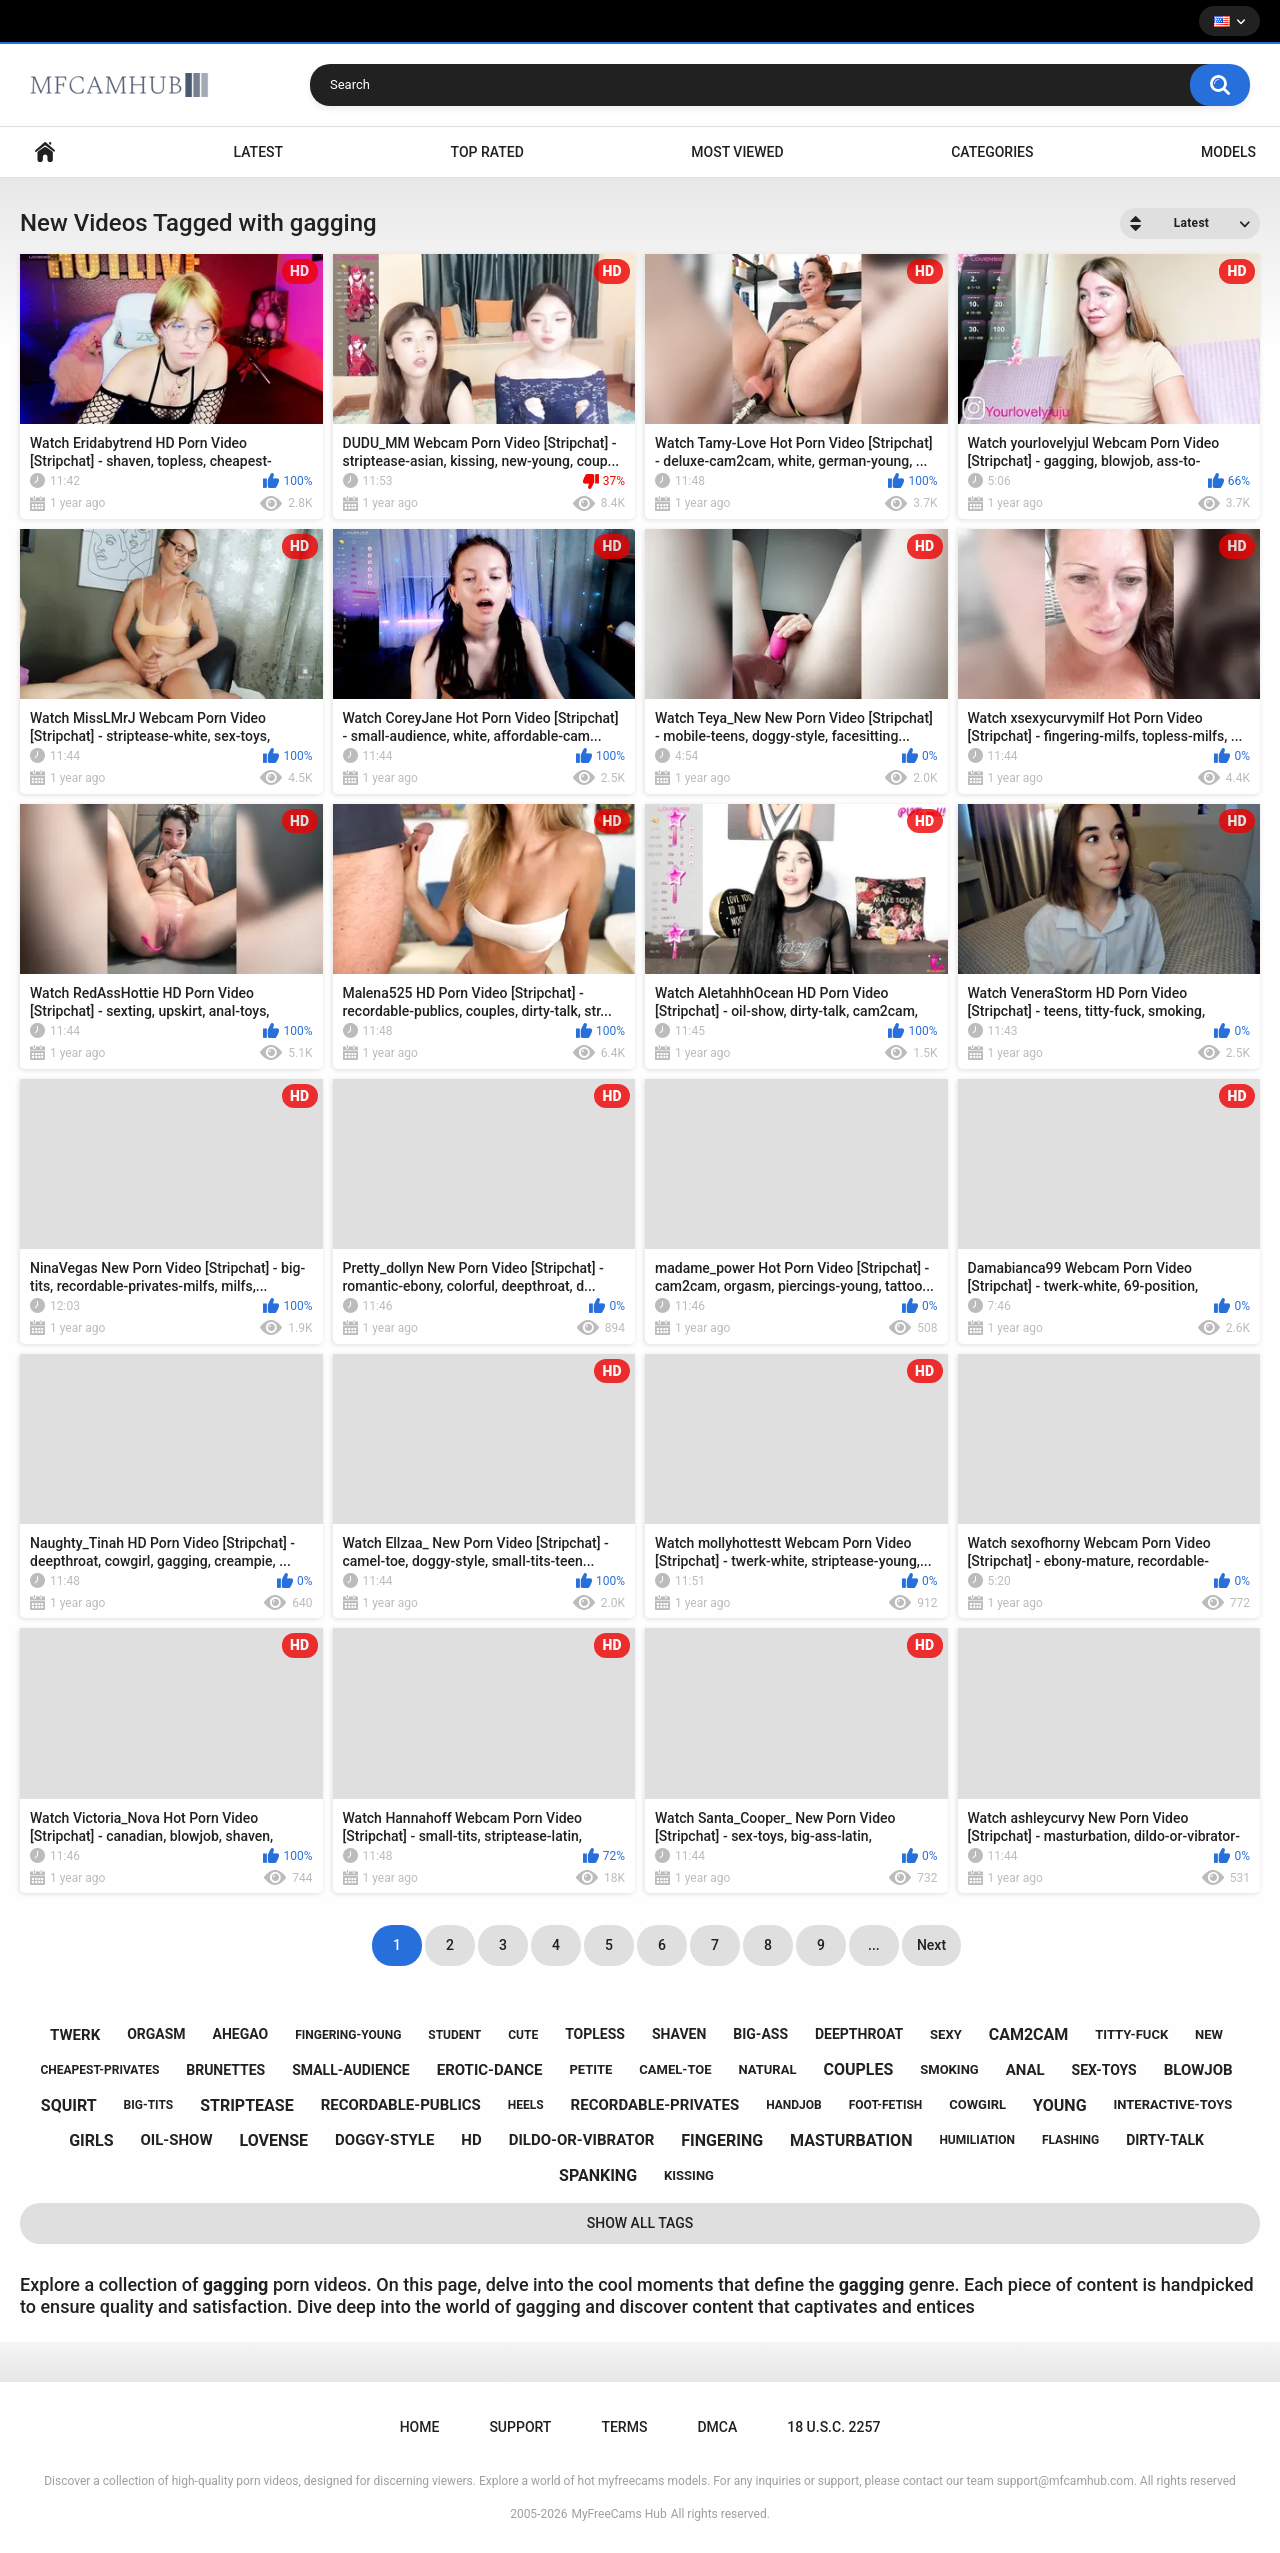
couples (858, 2069)
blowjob (1198, 2070)
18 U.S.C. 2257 (833, 2427)
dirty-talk (1165, 2140)
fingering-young (348, 2035)
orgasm (156, 2034)
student (454, 2035)
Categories (992, 152)
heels (526, 2105)
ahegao (241, 2034)
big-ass (760, 2034)
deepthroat (859, 2034)
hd (471, 2140)
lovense (273, 2140)
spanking (598, 2175)
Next (931, 1945)
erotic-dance (490, 2070)
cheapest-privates (99, 2070)
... (874, 1945)
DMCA (717, 2427)
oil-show (176, 2140)
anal (1025, 2070)
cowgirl (977, 2104)
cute (523, 2035)
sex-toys (1104, 2070)
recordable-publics (401, 2105)
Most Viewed (737, 152)
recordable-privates (655, 2105)
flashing (1070, 2140)
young (1059, 2105)
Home (45, 152)
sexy (946, 2034)
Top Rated (487, 152)
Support (520, 2427)
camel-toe (675, 2069)
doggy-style (384, 2140)
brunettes (225, 2070)
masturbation (851, 2140)
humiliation (977, 2140)
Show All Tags (640, 2223)
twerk (75, 2035)
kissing (689, 2175)
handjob (794, 2105)
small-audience (351, 2070)
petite (590, 2069)
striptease (247, 2105)
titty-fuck (1131, 2034)
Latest (259, 152)
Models (1228, 152)
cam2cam (1029, 2034)
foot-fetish (886, 2105)
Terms (624, 2427)
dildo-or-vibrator (582, 2140)
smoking (949, 2069)
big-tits (149, 2105)
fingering (722, 2140)
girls (91, 2140)
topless (595, 2034)
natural (768, 2069)
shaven (679, 2034)
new (1209, 2034)
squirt (69, 2105)
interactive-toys (1172, 2104)
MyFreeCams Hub (618, 2514)
